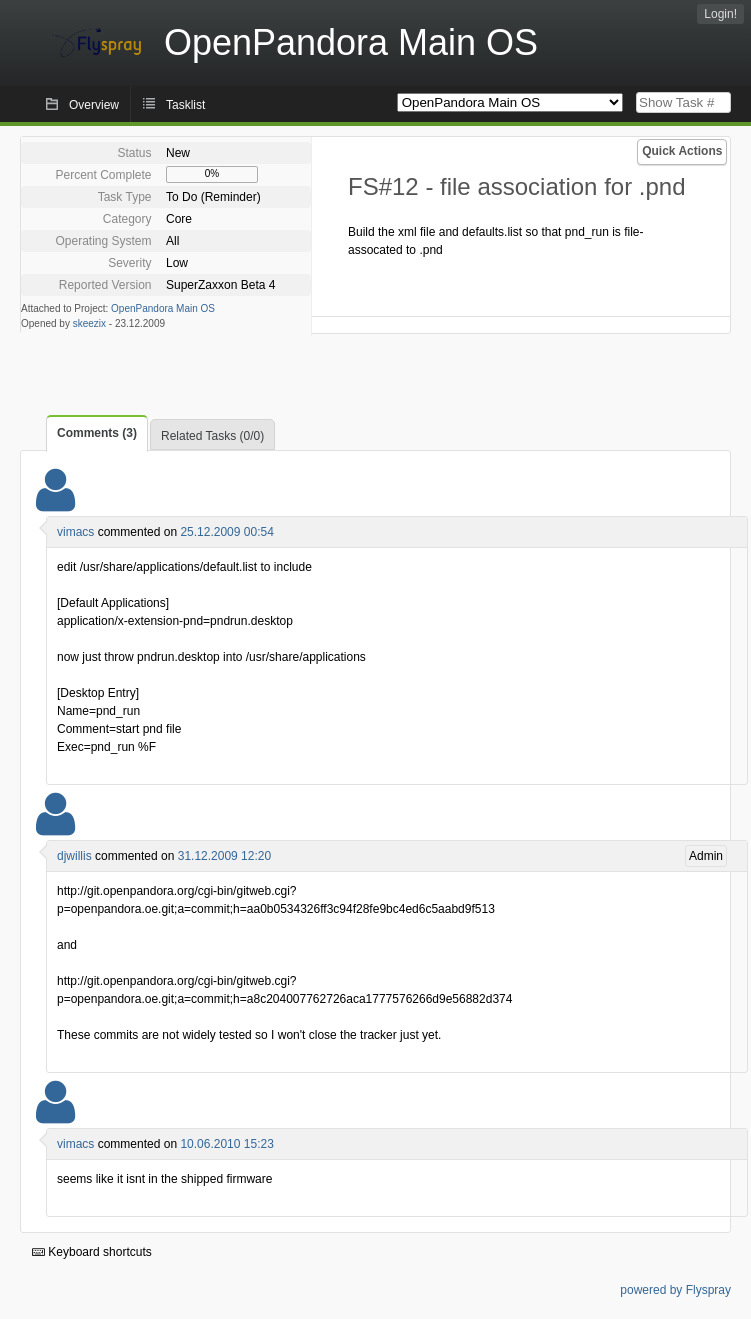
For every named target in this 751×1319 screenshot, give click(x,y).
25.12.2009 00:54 (226, 532)
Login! (720, 14)
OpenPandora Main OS (163, 308)
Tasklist (185, 105)
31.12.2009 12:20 (224, 856)
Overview (94, 105)
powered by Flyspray (675, 1290)
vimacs (75, 532)
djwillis (74, 856)
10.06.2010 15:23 (226, 1144)
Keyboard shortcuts (92, 1252)
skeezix (89, 323)
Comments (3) (97, 433)
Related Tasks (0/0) (212, 436)
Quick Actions (682, 151)
